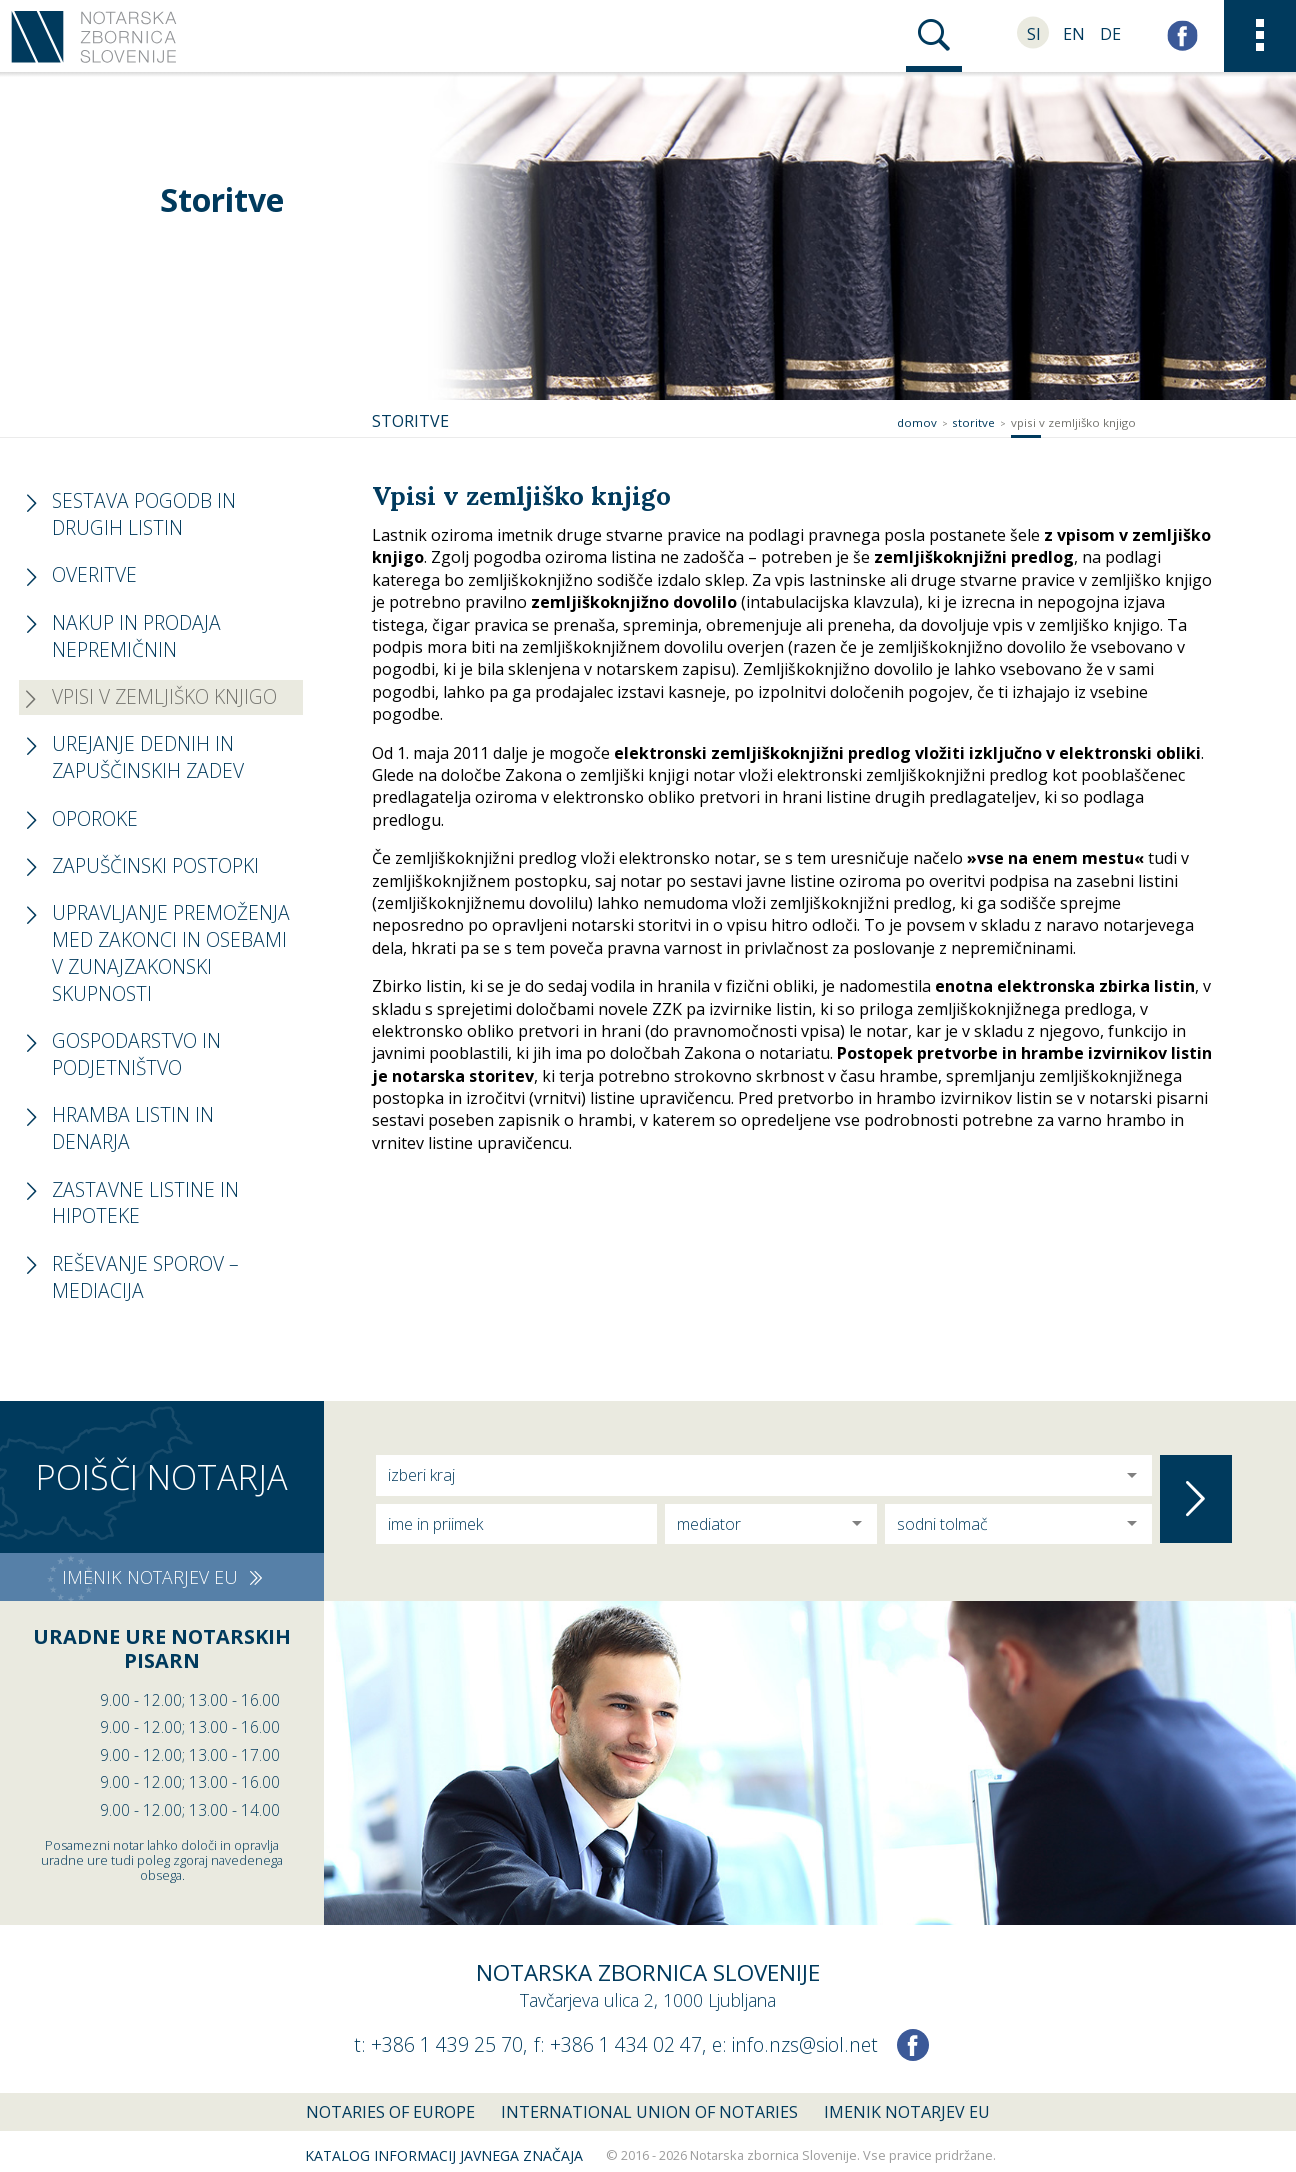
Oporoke (95, 818)
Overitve (94, 574)
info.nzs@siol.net (805, 2044)
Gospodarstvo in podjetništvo (136, 1054)
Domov (917, 422)
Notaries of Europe (390, 2112)
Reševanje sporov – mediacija (145, 1277)
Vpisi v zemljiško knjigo (1073, 422)
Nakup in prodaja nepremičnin (136, 636)
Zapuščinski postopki (155, 865)
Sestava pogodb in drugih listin (144, 514)
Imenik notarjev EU (907, 2112)
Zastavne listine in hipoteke (145, 1203)
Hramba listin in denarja (133, 1128)
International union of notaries (649, 2112)
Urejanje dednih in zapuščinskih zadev (148, 757)
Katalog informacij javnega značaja (444, 2155)
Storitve (973, 422)
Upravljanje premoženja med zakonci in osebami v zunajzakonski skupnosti (171, 953)
